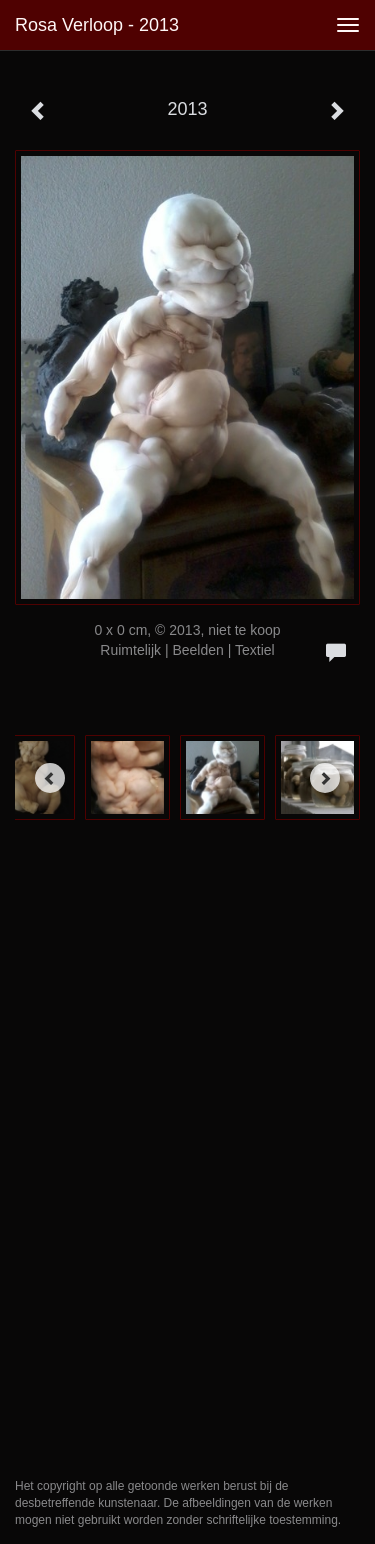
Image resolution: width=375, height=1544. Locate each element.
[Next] (325, 778)
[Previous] (50, 778)
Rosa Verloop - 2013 (97, 25)
